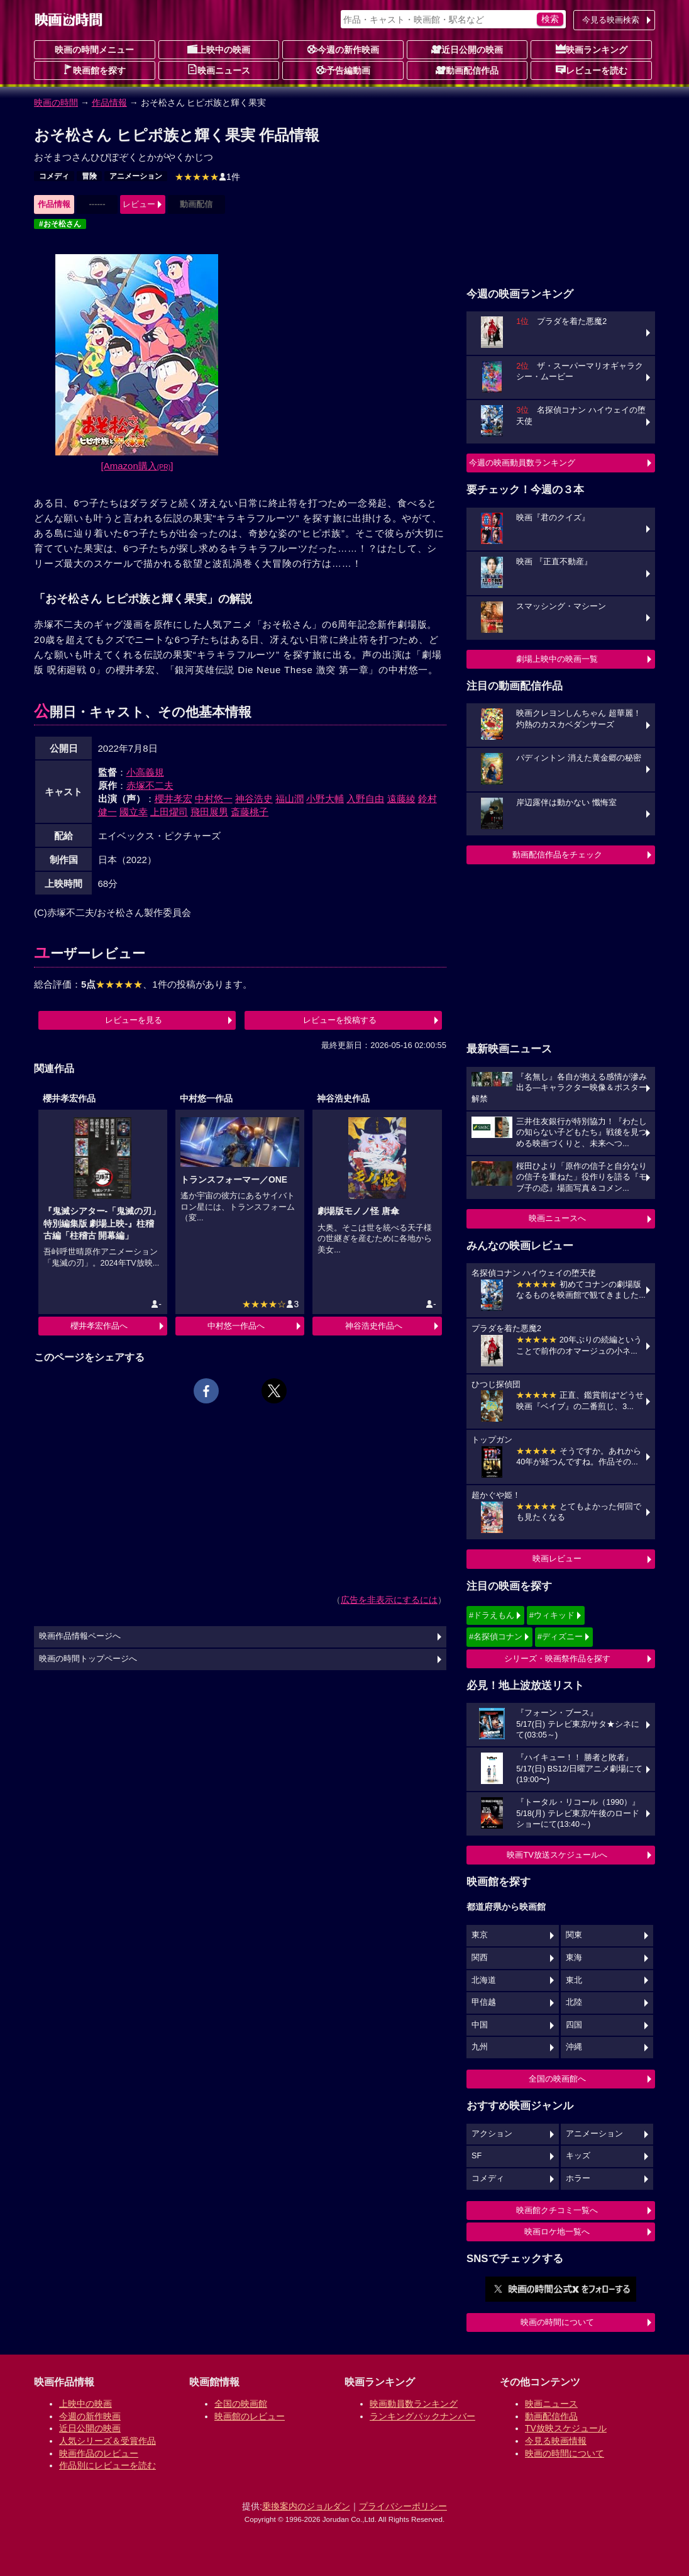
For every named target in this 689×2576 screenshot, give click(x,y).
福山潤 (289, 798)
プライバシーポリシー (403, 2506)
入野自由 (365, 798)
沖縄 (574, 2047)
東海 (574, 1957)
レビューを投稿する (340, 1020)
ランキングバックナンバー (422, 2416)
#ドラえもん (491, 1615)
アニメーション (135, 176)
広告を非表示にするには (389, 1600)
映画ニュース (218, 69)
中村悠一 (214, 798)
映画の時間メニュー (94, 50)
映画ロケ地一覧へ (557, 2231)
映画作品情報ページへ (80, 1636)
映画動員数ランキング (414, 2404)
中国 (479, 2025)
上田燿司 (169, 811)
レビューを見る (133, 1020)
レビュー (139, 204)
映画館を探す (94, 69)
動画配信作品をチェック (557, 854)
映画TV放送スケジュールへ (557, 1855)
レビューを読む (591, 69)
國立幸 (133, 811)
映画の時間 (56, 103)
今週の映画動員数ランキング (522, 462)
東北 (574, 1980)
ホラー (578, 2178)
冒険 (89, 176)
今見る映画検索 (610, 20)
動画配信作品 (467, 69)
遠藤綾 (401, 798)
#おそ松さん (60, 224)
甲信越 (483, 2002)
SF (476, 2155)
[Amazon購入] (137, 465)
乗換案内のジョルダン (306, 2506)
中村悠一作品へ (236, 1325)
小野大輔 (325, 798)
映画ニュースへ (557, 1218)
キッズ (578, 2155)
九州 (479, 2047)
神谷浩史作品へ (373, 1325)
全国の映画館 (240, 2404)
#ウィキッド (552, 1615)
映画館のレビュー (249, 2416)
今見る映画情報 (556, 2441)
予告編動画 (343, 69)
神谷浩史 (254, 798)
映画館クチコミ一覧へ (557, 2210)
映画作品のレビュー (98, 2453)
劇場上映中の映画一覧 (557, 659)
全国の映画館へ (557, 2078)
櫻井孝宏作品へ (99, 1325)
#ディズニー (560, 1636)
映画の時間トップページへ (88, 1658)
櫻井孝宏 (173, 798)
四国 (574, 2025)
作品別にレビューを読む (107, 2465)
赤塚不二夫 (150, 785)
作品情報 (109, 103)
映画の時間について (557, 2322)
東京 (479, 1935)
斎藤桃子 (249, 811)
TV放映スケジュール (566, 2428)
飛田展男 (209, 811)
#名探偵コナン (495, 1636)
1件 (207, 177)
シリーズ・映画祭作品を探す (557, 1658)
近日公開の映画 (467, 49)
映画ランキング (591, 49)
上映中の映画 (218, 49)
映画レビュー (557, 1558)
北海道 (483, 1980)
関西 (479, 1957)
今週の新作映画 (343, 49)
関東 (574, 1935)
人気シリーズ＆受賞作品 (107, 2441)
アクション (491, 2133)
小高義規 (145, 772)
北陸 (574, 2002)
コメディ (54, 176)
